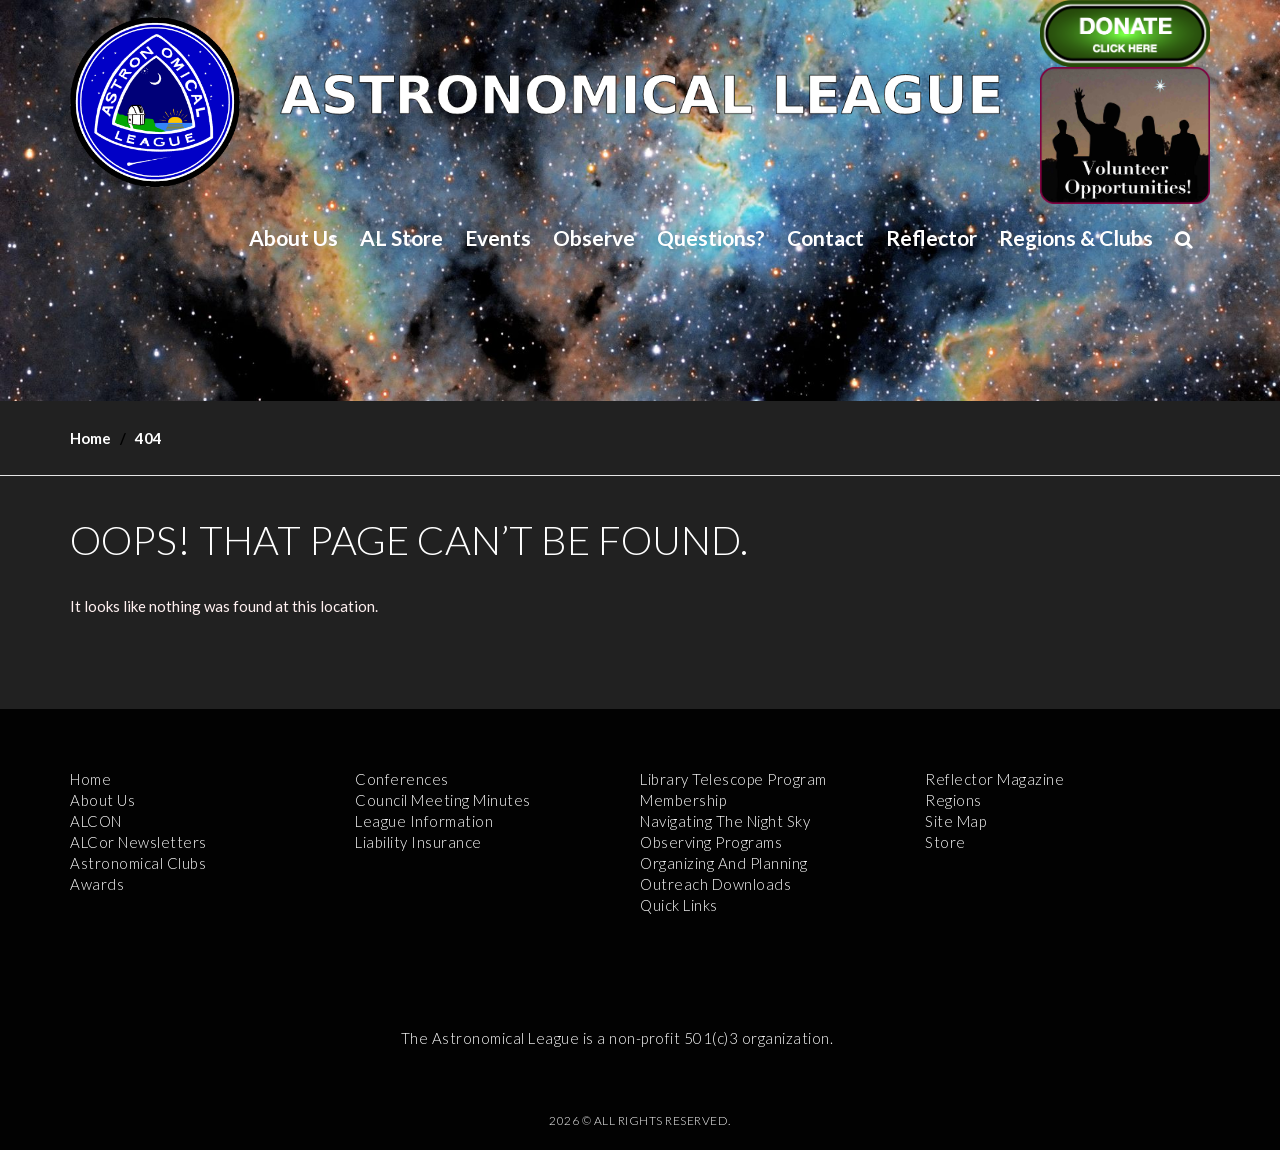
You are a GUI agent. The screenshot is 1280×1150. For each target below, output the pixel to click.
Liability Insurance (418, 842)
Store (945, 842)
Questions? (711, 237)
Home (90, 438)
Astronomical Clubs (138, 863)
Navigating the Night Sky (725, 821)
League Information (424, 821)
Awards (97, 884)
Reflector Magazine (994, 779)
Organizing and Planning (724, 863)
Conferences (402, 779)
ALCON (96, 821)
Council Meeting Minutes (443, 800)
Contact (825, 237)
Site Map (955, 821)
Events (498, 237)
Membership (683, 800)
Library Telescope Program (733, 779)
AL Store (401, 237)
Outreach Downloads (715, 884)
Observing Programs (711, 842)
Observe (594, 237)
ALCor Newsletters (138, 842)
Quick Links (679, 905)
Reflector (931, 237)
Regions (953, 800)
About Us (293, 237)
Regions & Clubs (1076, 237)
